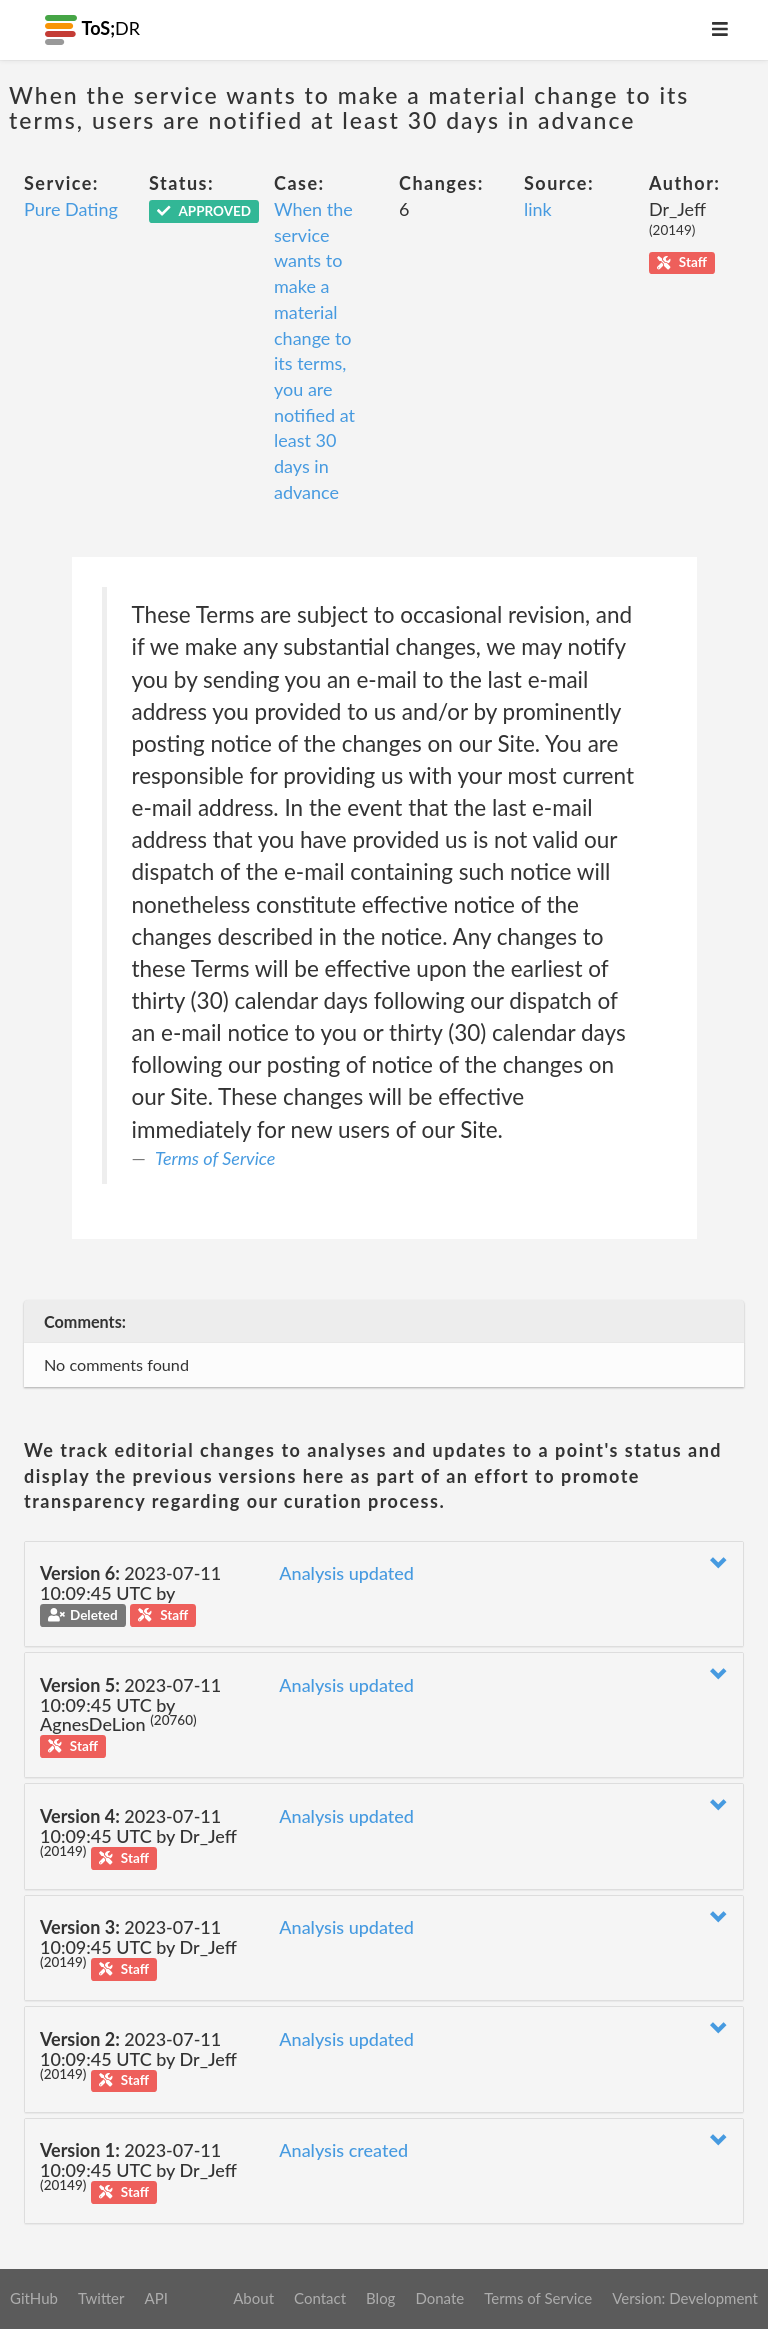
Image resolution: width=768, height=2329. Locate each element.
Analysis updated (346, 1573)
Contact (320, 2298)
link (538, 209)
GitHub (34, 2298)
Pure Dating (71, 209)
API (155, 2298)
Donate (439, 2298)
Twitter (101, 2298)
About (253, 2298)
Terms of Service (215, 1158)
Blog (380, 2298)
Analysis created (343, 2150)
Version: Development (685, 2298)
